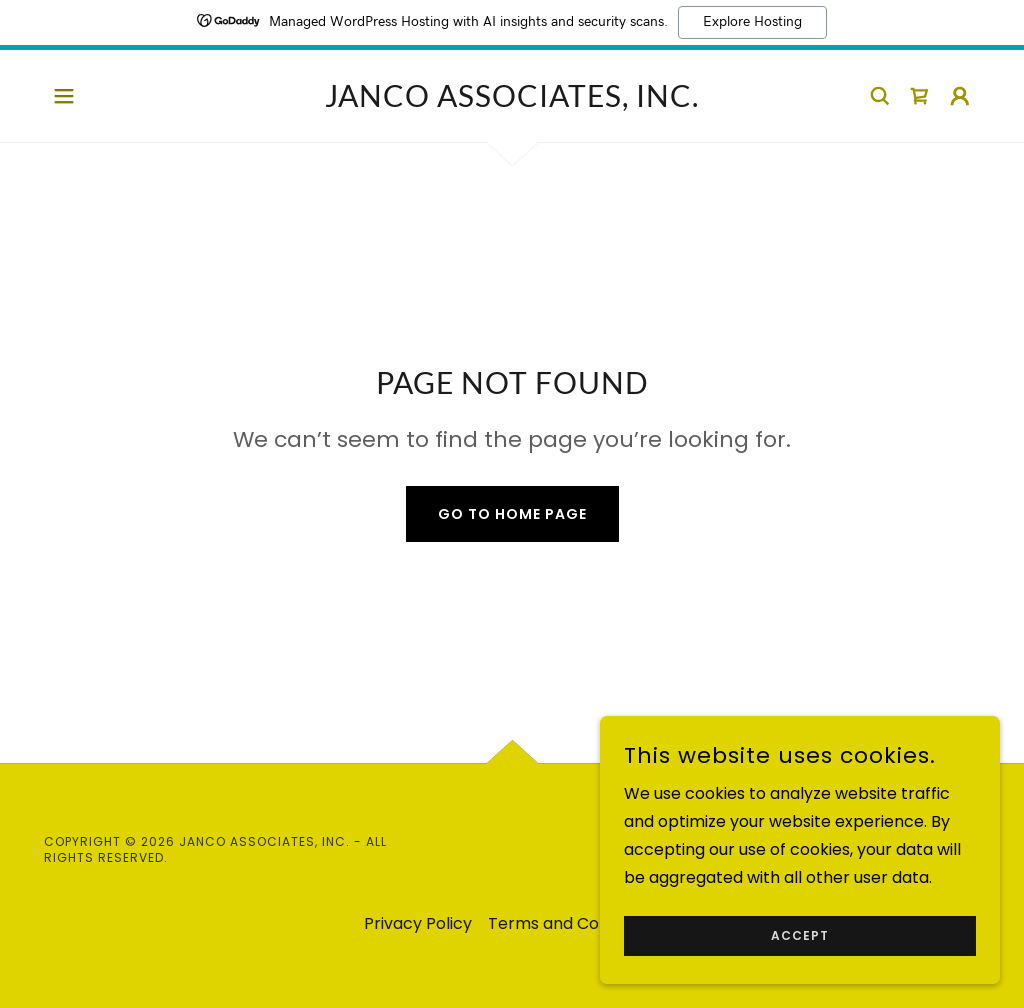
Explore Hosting (752, 22)
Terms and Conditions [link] (574, 923)
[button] (64, 96)
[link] (512, 101)
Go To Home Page (512, 514)
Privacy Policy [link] (418, 923)
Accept (800, 949)
